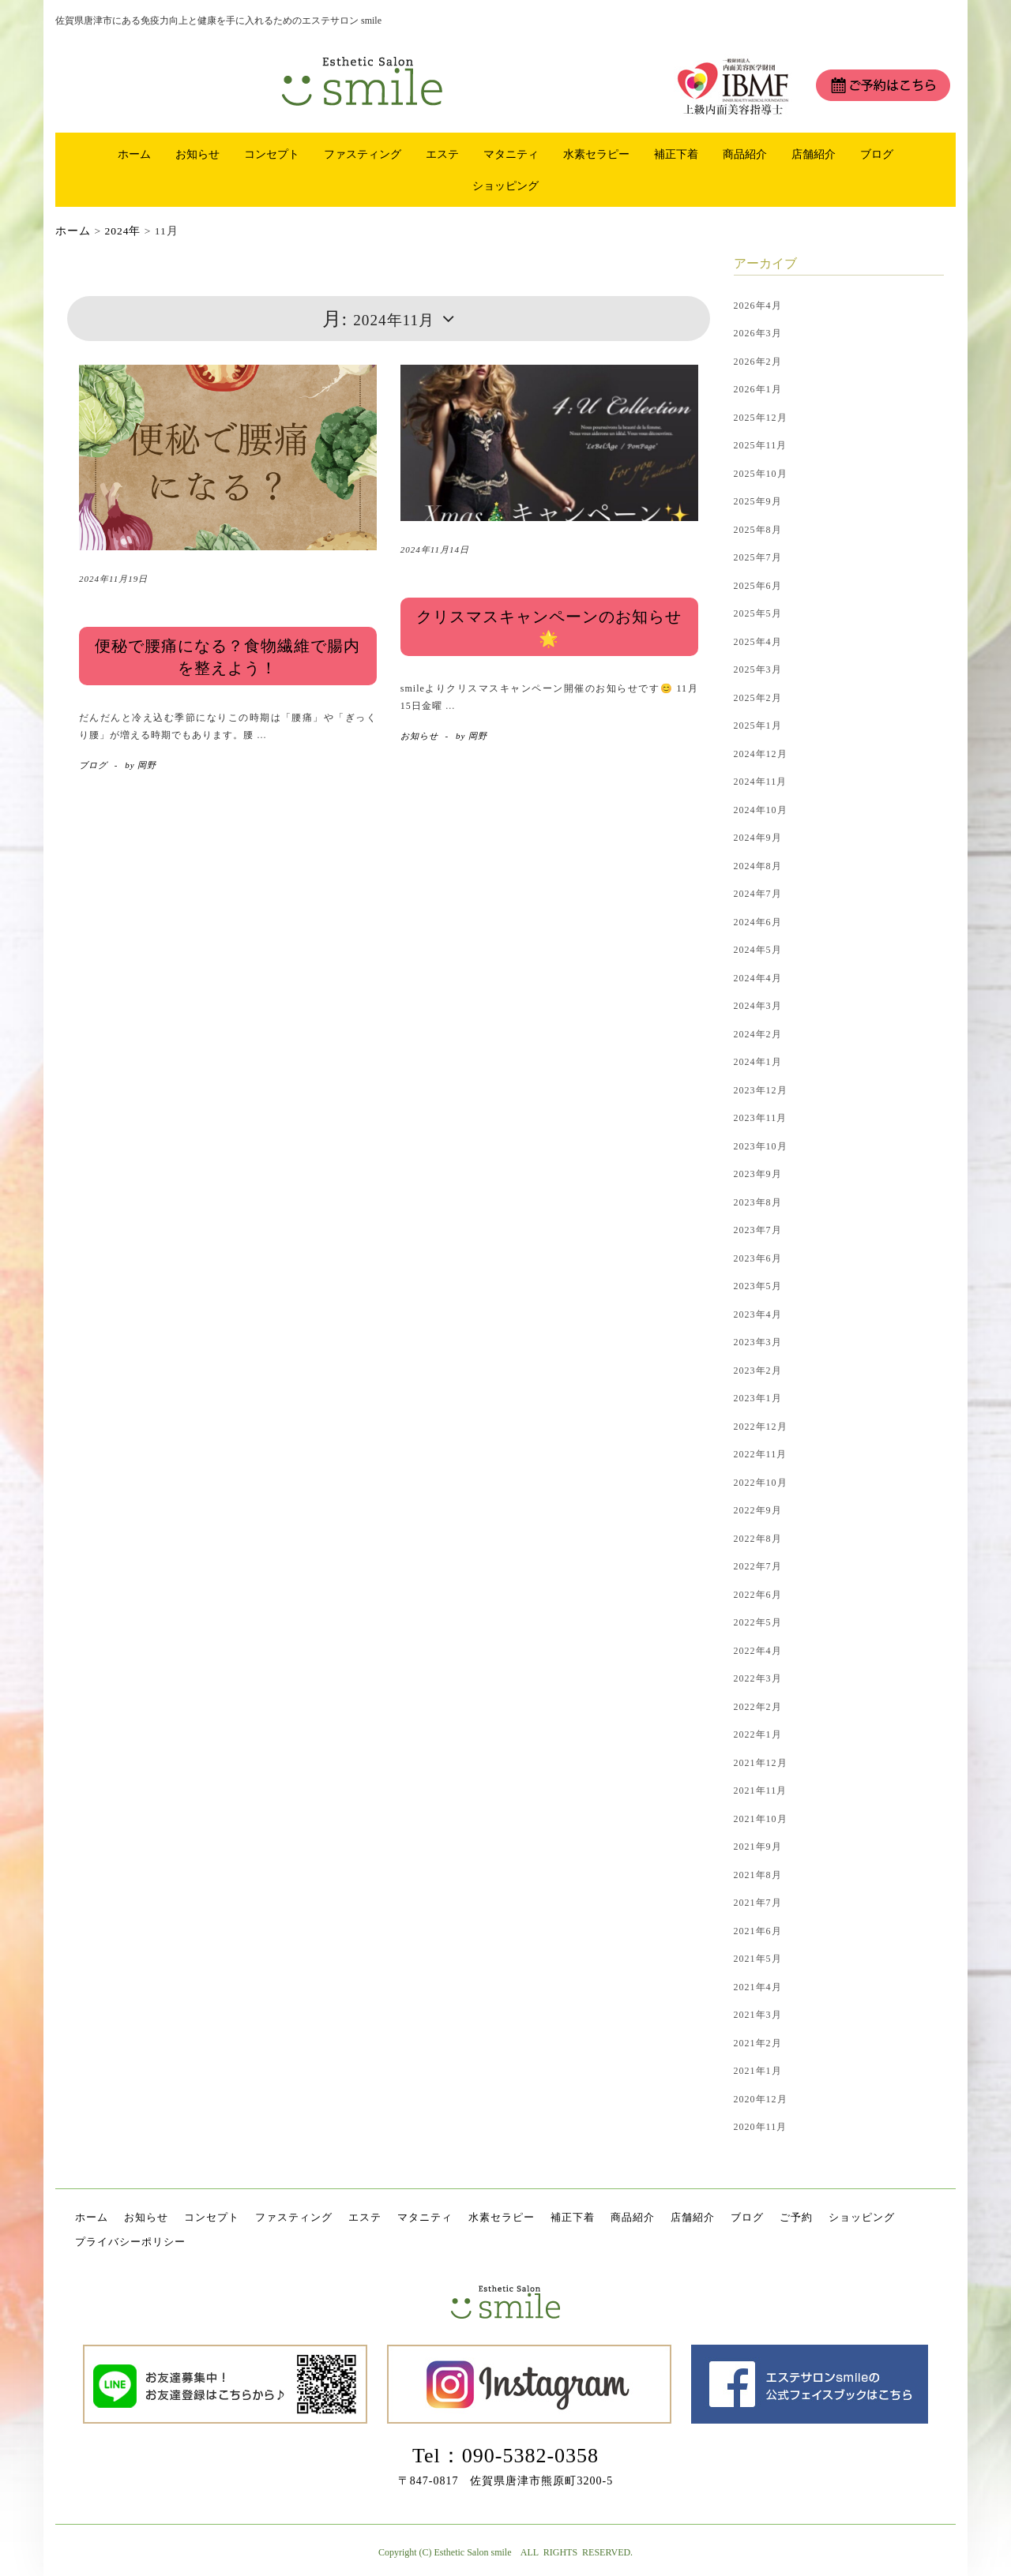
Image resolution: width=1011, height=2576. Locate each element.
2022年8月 (758, 1538)
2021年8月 (758, 1874)
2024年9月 (758, 837)
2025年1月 (758, 725)
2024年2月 (758, 1034)
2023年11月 (760, 1117)
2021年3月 (758, 2014)
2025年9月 (758, 501)
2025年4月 (758, 641)
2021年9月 (758, 1846)
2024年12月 (760, 753)
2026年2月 (758, 361)
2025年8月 (758, 529)
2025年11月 (760, 445)
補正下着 (676, 154)
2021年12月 (760, 1762)
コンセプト (271, 154)
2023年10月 (760, 1146)
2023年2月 (758, 1370)
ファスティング (362, 154)
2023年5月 (758, 1286)
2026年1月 (758, 389)
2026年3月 (758, 333)
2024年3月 (758, 1005)
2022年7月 (758, 1566)
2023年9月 (758, 1173)
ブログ (876, 154)
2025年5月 (758, 613)
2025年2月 (758, 697)
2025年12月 (760, 417)
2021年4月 (758, 1987)
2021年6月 (758, 1931)
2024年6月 (758, 922)
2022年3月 (758, 1678)
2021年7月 (758, 1902)
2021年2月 (758, 2043)
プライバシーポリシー (130, 2242)
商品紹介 (745, 154)
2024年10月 (760, 810)
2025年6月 (758, 585)
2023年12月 (760, 1090)
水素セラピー (596, 154)
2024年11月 (760, 781)
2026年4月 (758, 305)
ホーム (134, 154)
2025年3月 (758, 669)
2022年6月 (758, 1594)
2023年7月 (758, 1230)
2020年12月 (760, 2099)
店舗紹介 (813, 154)
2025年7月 (758, 557)
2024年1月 (758, 1061)
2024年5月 (758, 949)
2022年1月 (758, 1734)
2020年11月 (760, 2126)
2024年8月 (758, 866)
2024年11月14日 (434, 549)
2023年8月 (758, 1202)
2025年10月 (760, 473)
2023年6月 (758, 1258)
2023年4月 (758, 1314)
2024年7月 (758, 893)
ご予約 (796, 2217)
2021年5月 (758, 1958)
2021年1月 (758, 2070)
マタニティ (511, 154)
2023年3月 (758, 1342)
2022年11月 (760, 1454)
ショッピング (505, 185)
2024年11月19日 (113, 578)
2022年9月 (758, 1510)
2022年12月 (760, 1426)
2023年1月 (758, 1398)
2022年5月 (758, 1622)
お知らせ (197, 154)
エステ (442, 154)
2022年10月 (760, 1482)
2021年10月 (760, 1818)
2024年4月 (758, 978)
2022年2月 (758, 1706)
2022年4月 (758, 1650)
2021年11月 (760, 1790)
